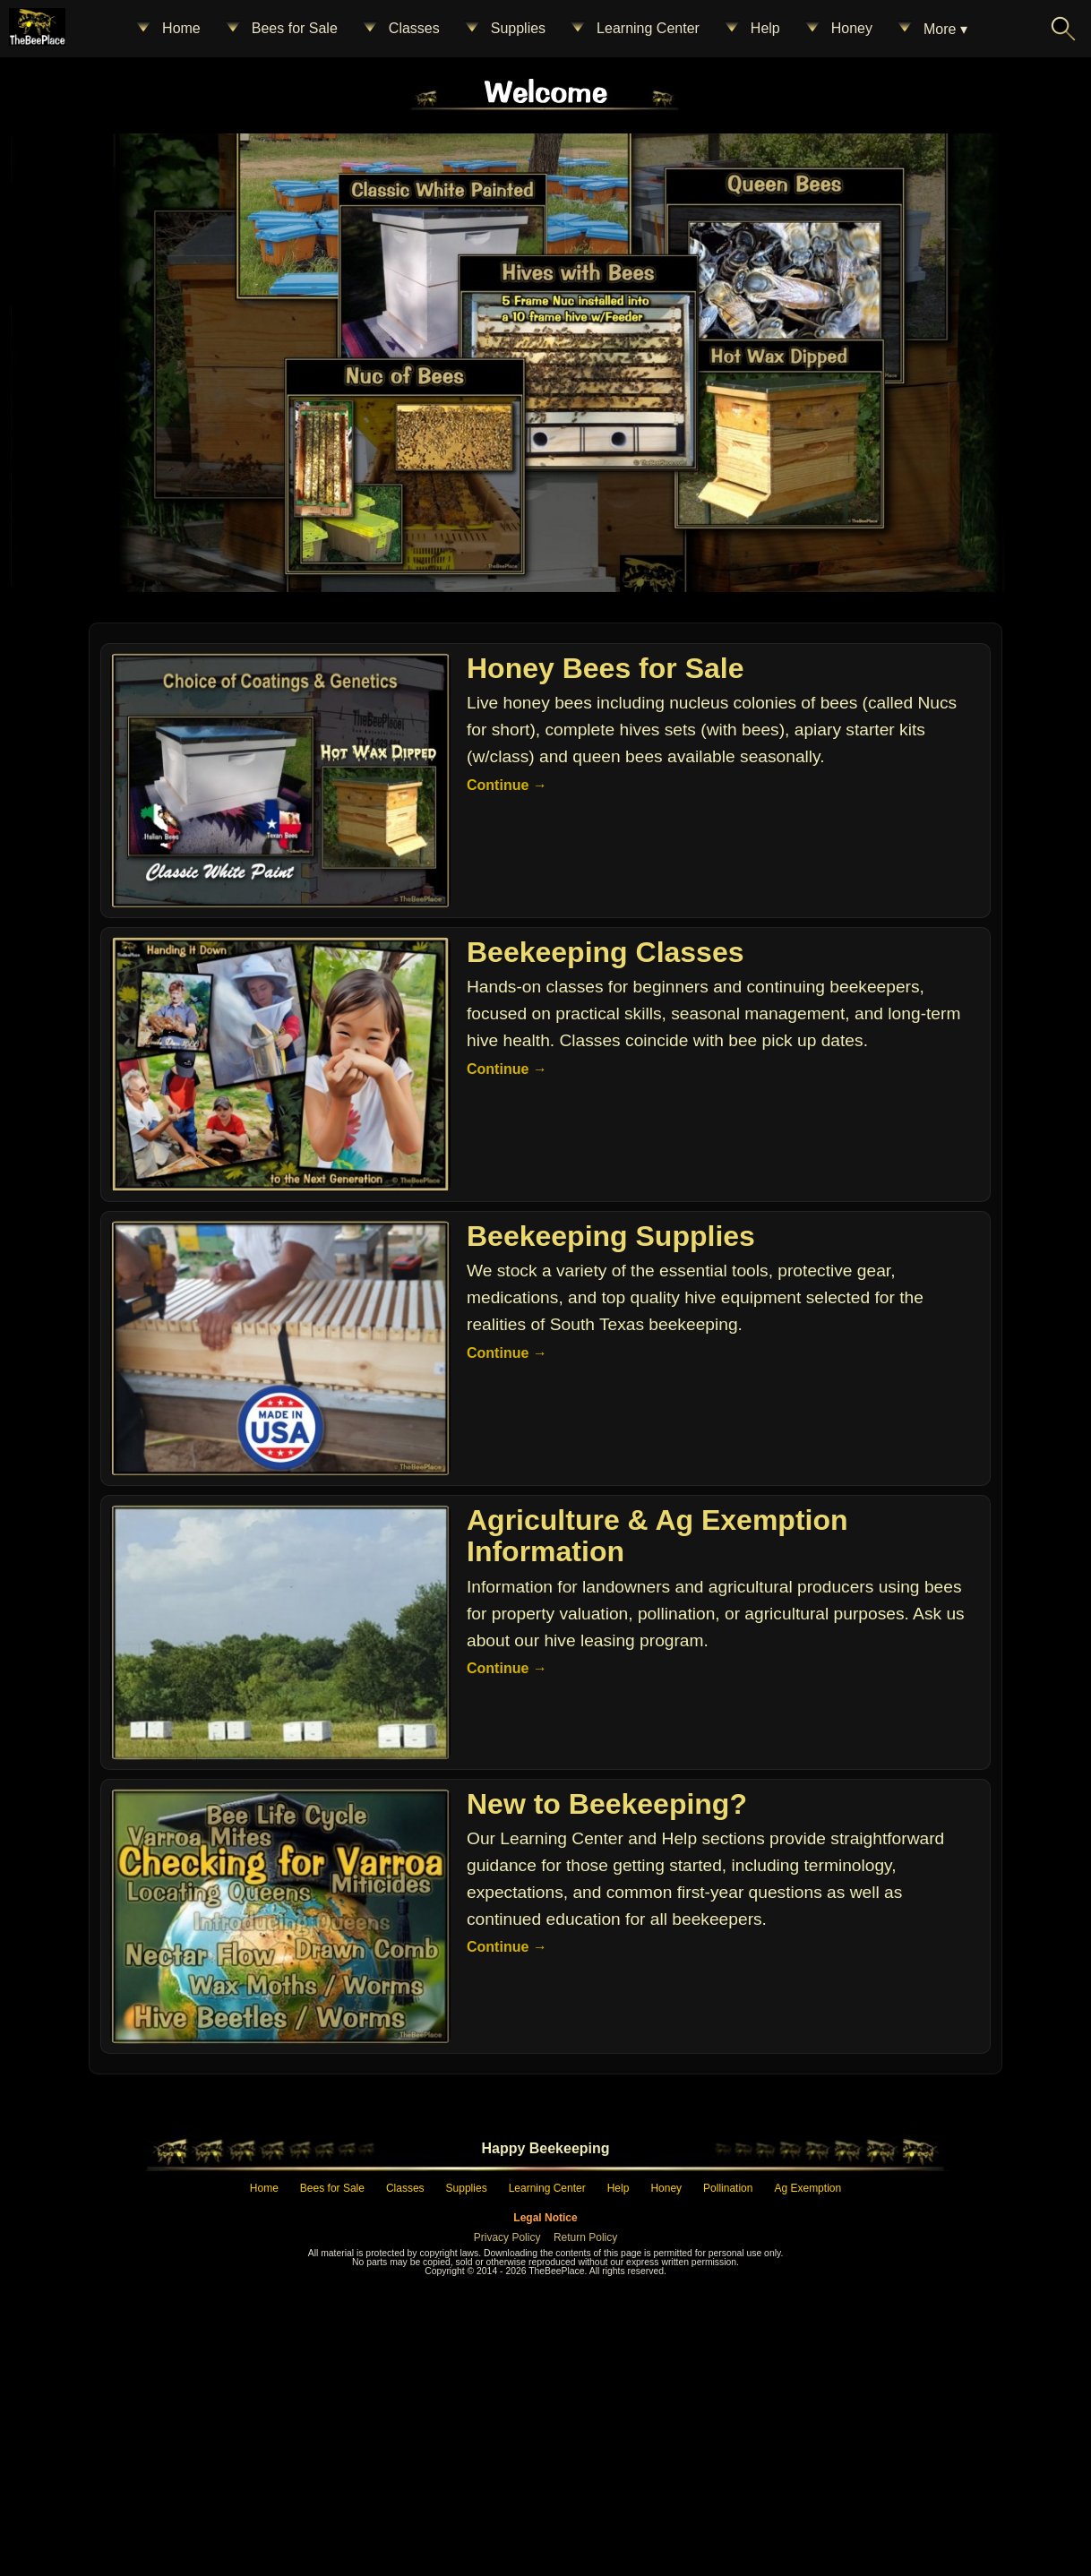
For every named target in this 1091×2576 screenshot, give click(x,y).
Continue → (507, 1062)
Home (167, 29)
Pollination (727, 2466)
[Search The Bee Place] (1063, 28)
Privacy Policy (507, 2515)
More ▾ (931, 29)
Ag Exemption (807, 2466)
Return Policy (585, 2515)
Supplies (504, 29)
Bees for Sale (280, 29)
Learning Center (634, 29)
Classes (400, 29)
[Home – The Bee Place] (540, 253)
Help (751, 29)
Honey (837, 29)
